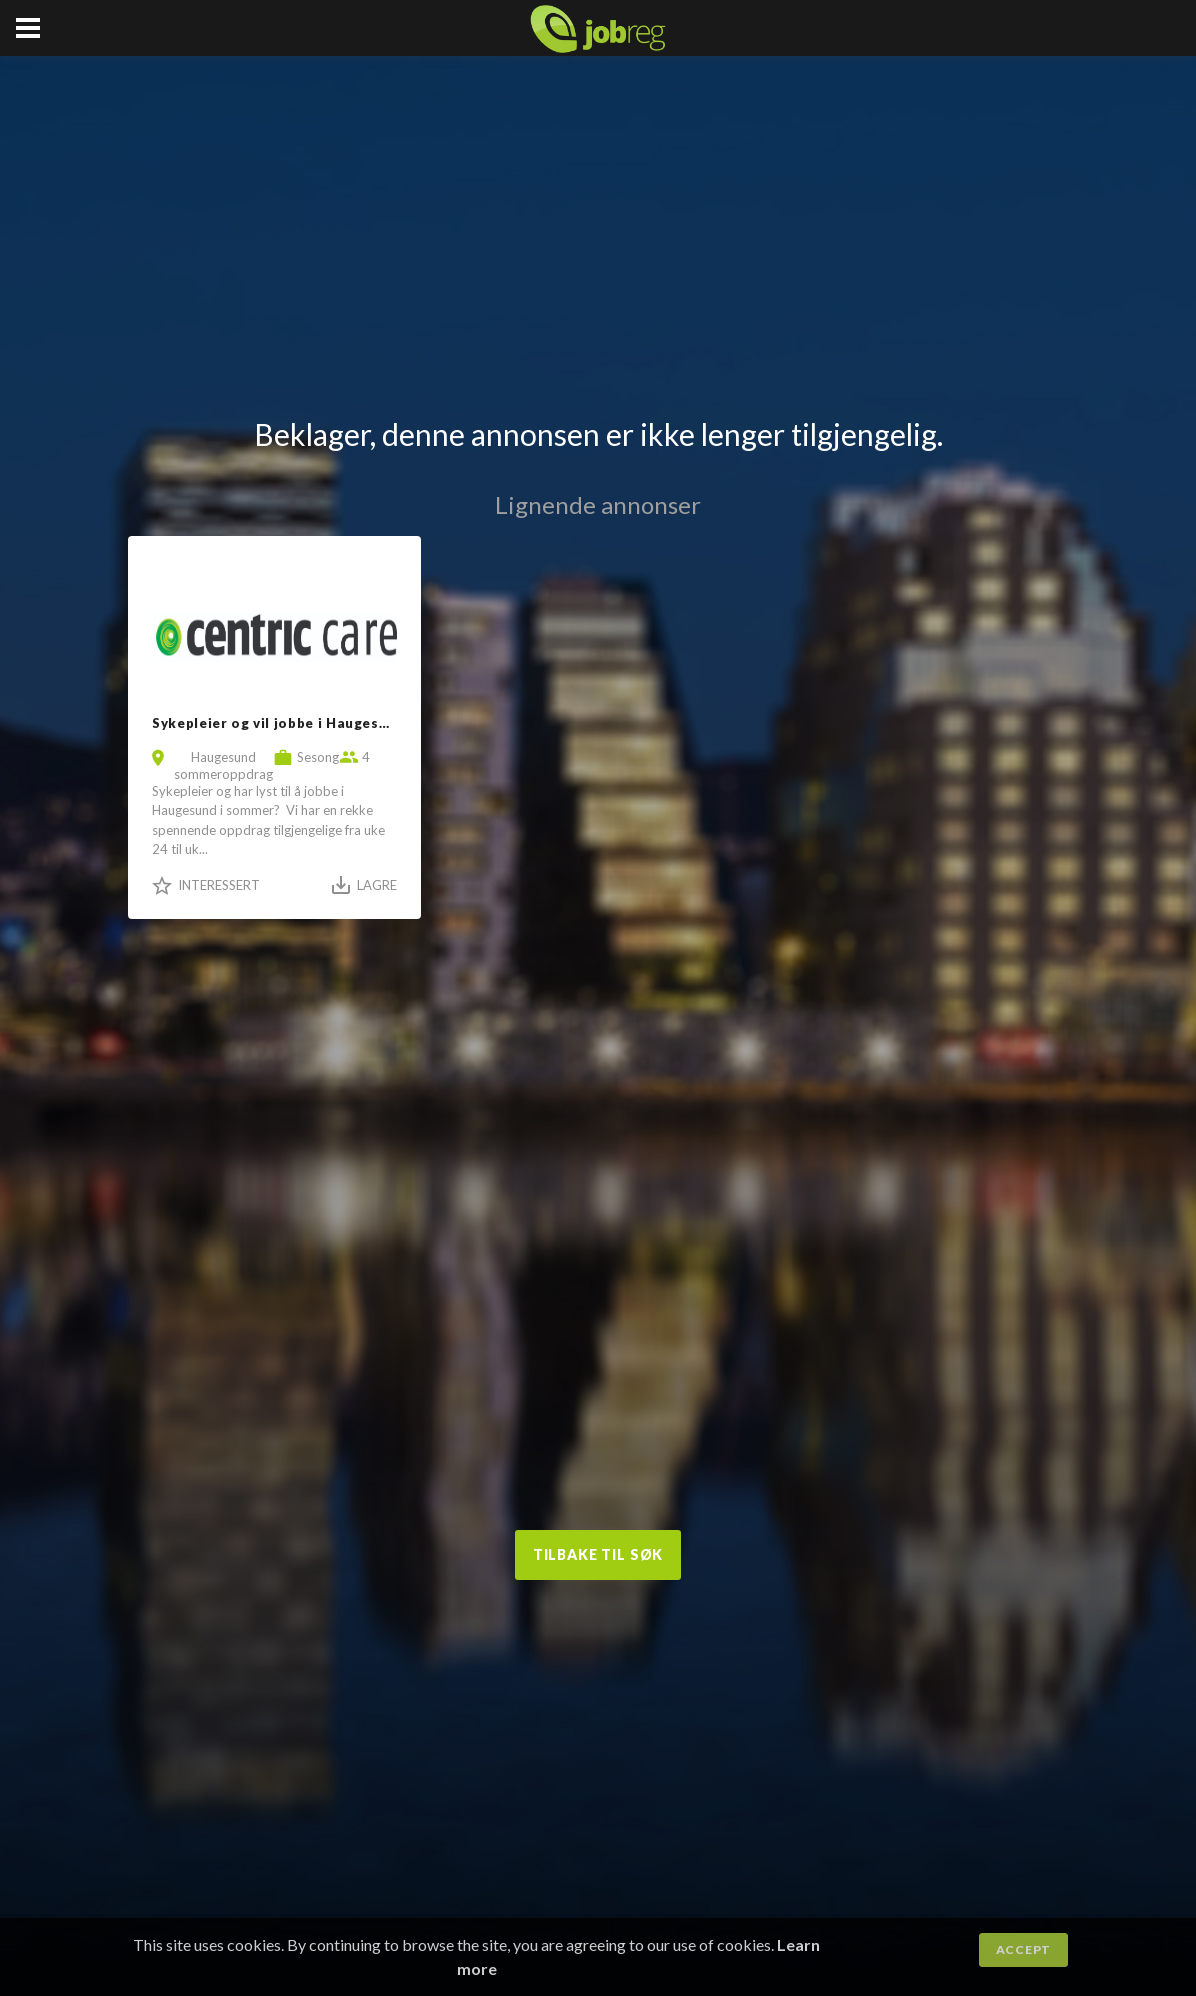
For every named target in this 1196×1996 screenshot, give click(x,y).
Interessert (219, 885)
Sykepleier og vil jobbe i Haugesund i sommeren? (326, 723)
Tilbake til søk (598, 1554)
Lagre (377, 885)
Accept (1023, 1949)
